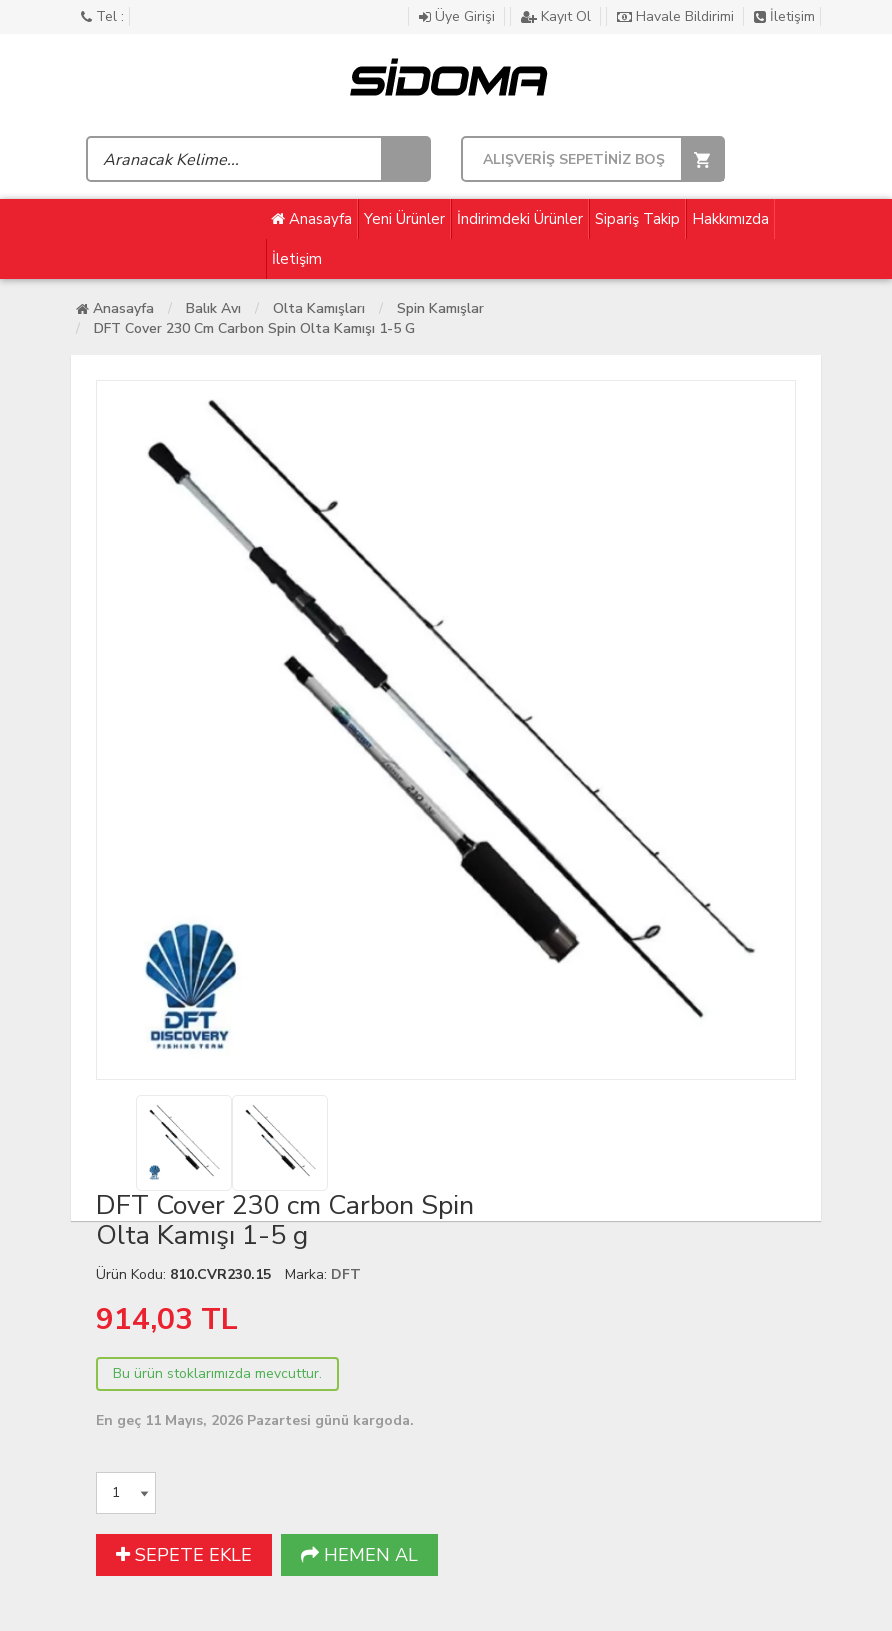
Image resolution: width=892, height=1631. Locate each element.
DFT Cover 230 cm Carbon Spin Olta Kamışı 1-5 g (254, 328)
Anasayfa (311, 219)
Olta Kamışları (319, 308)
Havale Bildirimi (677, 16)
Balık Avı (213, 308)
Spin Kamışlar (440, 308)
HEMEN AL (359, 1555)
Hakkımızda (730, 219)
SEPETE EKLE (184, 1555)
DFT (346, 1274)
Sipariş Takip (637, 219)
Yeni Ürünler (404, 219)
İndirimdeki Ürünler (520, 219)
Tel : (102, 16)
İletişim (784, 16)
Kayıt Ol (558, 16)
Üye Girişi (459, 16)
